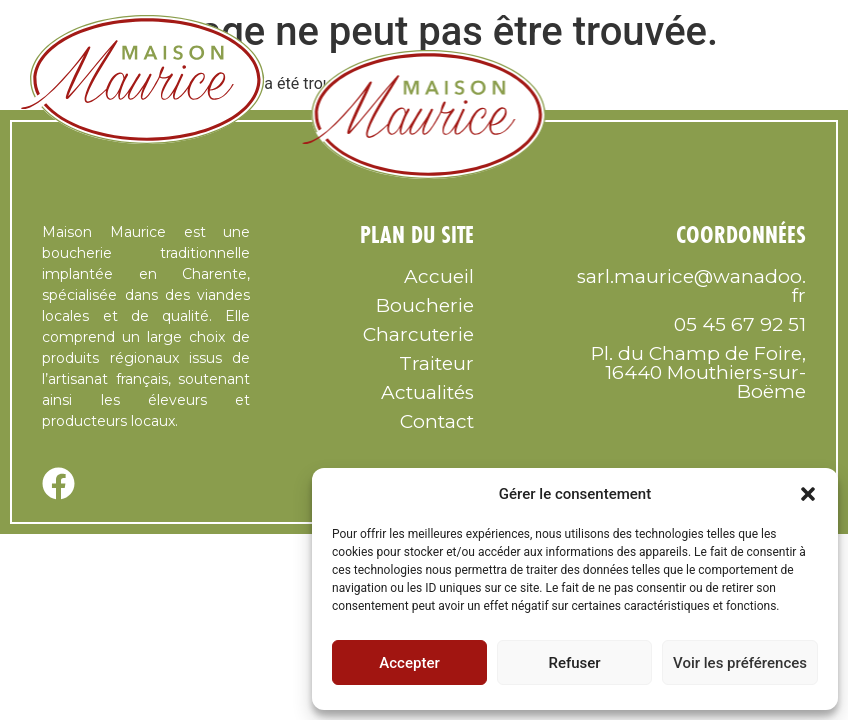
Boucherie (425, 305)
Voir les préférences (740, 663)
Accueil (439, 276)
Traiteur (436, 363)
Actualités (427, 392)
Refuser (574, 663)
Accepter (409, 663)
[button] (808, 494)
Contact (437, 421)
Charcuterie (418, 334)
